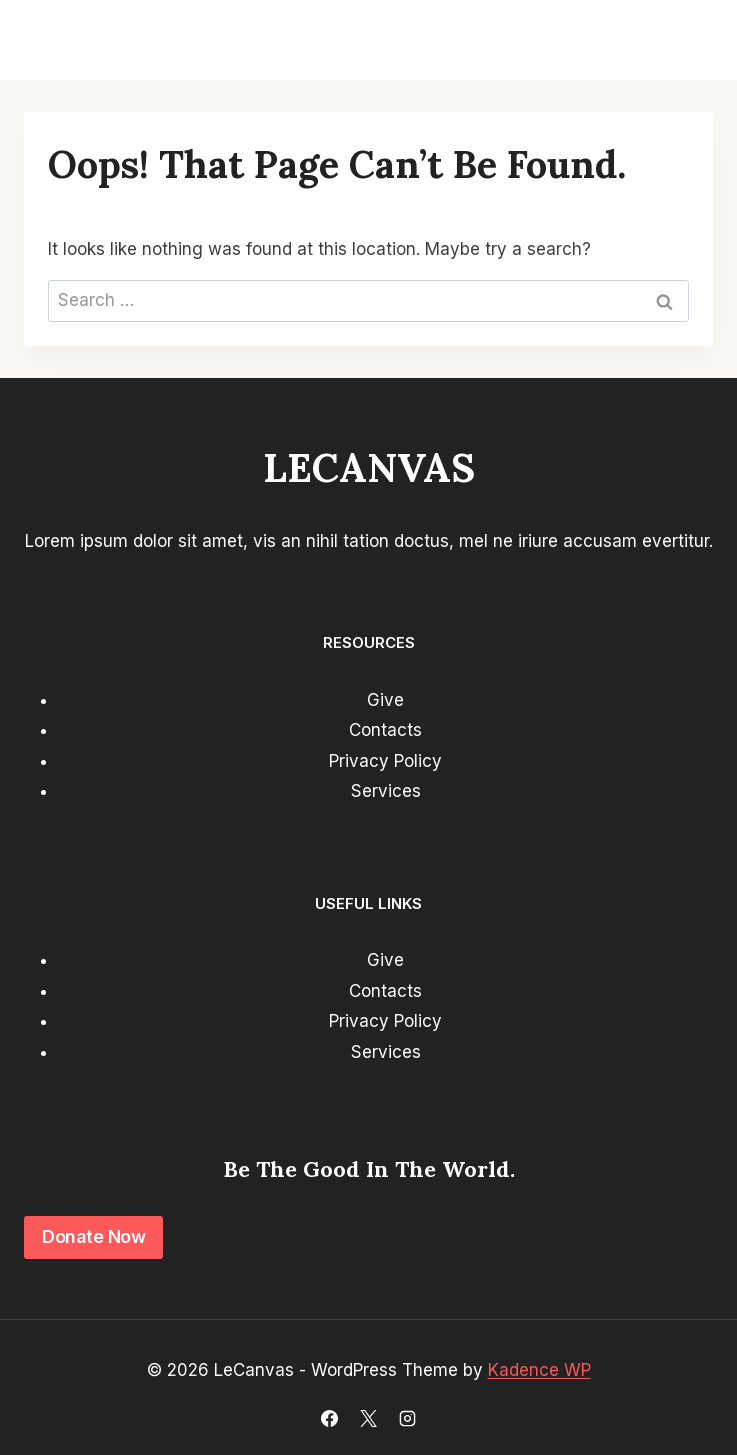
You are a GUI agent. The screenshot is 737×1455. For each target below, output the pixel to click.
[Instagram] (408, 1418)
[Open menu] (689, 40)
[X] (369, 1418)
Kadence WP (539, 1370)
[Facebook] (329, 1418)
